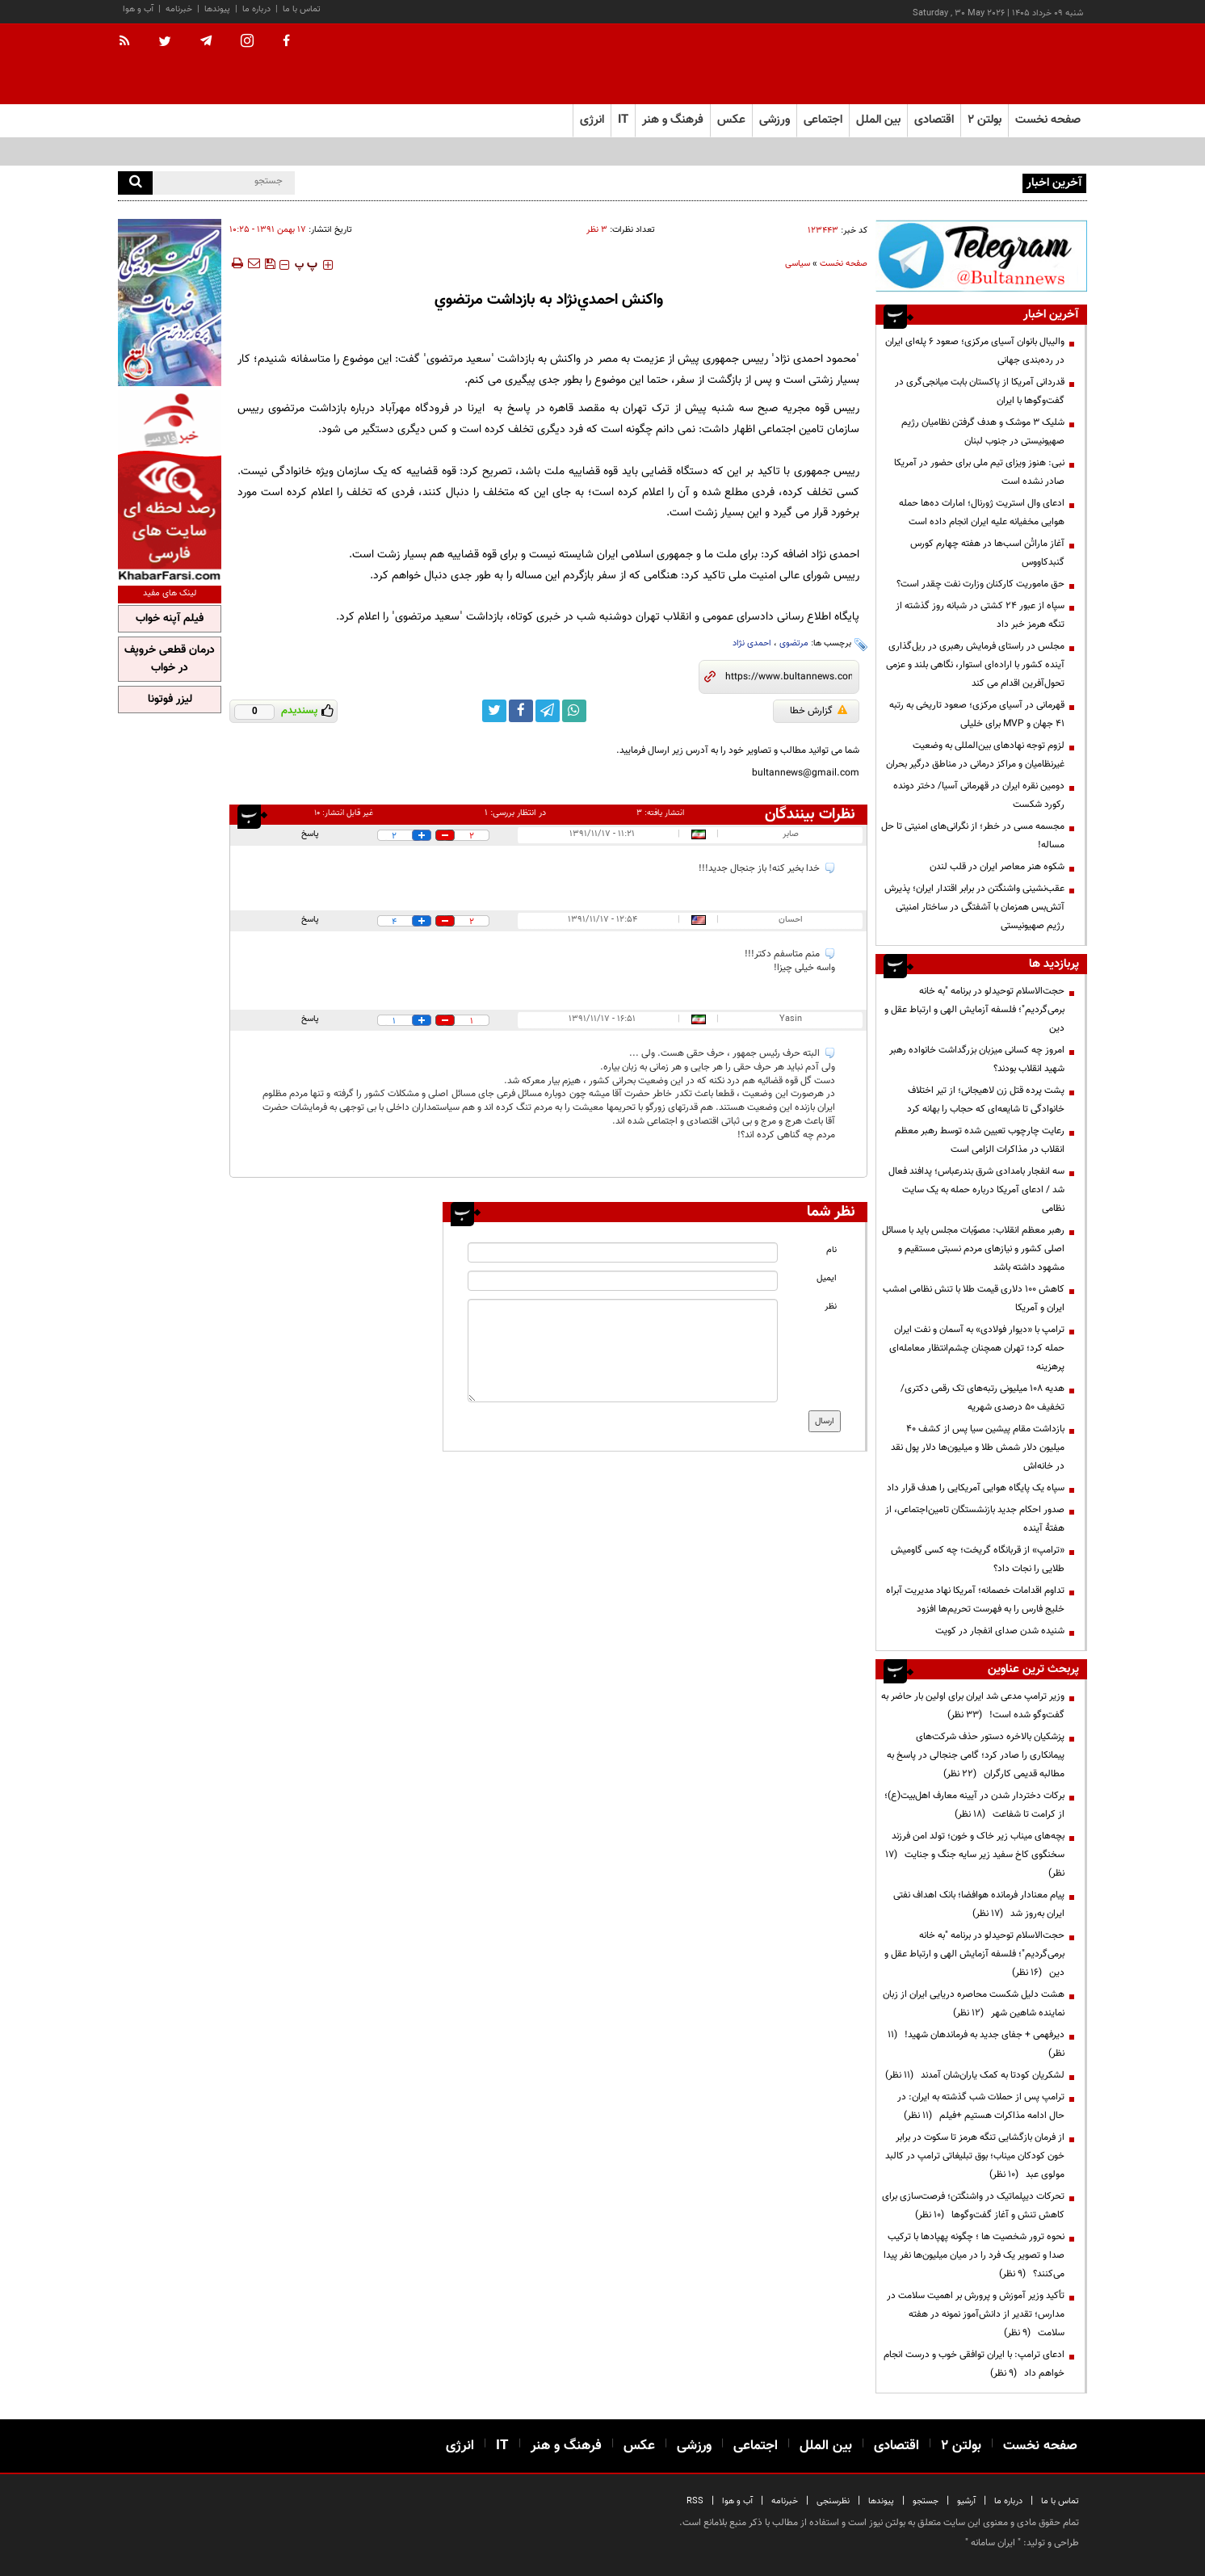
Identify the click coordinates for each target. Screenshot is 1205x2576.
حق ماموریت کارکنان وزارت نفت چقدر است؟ (980, 584)
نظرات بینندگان (810, 814)
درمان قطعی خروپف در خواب (169, 659)
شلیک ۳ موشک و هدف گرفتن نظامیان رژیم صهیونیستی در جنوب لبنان (982, 431)
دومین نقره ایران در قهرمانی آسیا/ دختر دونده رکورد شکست (978, 795)
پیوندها (217, 9)
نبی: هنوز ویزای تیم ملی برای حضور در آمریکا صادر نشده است (979, 472)
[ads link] (981, 255)
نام (831, 1250)
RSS (694, 2501)
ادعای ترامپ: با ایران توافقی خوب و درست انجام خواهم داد (974, 2364)
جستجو (925, 2501)
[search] (135, 183)
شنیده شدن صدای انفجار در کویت (999, 1631)
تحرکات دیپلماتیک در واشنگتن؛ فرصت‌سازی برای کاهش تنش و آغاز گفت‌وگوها (973, 2205)
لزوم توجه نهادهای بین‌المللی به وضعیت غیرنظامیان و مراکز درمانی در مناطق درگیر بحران (975, 754)
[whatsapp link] (574, 711)
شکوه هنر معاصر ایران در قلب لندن (997, 866)
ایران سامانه (993, 2543)
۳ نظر (596, 230)
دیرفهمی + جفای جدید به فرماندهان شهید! (976, 2044)
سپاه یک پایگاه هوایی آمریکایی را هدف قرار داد (975, 1488)
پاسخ (310, 834)
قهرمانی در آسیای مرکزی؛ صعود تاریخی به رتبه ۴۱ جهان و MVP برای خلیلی (976, 714)
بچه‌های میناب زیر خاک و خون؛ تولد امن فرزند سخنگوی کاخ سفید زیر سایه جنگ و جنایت (974, 1855)
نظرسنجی (833, 2501)
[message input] (623, 1350)
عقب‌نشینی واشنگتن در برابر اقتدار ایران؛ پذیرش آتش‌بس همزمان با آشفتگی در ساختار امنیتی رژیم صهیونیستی (974, 907)
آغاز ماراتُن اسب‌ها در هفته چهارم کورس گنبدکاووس (987, 552)
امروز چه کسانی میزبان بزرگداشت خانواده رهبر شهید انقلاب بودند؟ (976, 1059)
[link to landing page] (1006, 64)
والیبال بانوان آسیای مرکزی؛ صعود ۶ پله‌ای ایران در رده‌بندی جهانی (894, 181)
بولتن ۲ (984, 120)
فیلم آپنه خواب (170, 619)
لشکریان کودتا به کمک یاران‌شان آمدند (974, 2075)
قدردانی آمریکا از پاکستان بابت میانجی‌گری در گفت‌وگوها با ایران (979, 391)
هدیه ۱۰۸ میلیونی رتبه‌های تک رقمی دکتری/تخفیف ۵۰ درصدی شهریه (982, 1397)
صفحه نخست (1048, 120)
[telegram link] (547, 711)
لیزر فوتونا (170, 699)
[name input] (623, 1252)
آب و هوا (138, 9)
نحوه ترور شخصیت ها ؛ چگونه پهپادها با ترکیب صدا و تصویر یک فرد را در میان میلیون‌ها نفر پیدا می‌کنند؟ (974, 2255)
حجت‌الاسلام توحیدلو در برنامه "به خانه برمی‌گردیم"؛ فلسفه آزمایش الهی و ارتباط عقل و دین (974, 1010)
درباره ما (256, 9)
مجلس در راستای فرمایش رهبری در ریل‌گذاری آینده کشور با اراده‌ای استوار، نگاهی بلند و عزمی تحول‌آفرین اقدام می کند (975, 665)
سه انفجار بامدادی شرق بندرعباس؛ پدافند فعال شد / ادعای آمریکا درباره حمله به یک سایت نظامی (976, 1190)
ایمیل (827, 1278)
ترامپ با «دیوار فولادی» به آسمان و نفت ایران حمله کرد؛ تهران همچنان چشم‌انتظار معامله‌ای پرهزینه (976, 1348)
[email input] (623, 1281)
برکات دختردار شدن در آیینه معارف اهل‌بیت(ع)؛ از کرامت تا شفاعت (974, 1805)
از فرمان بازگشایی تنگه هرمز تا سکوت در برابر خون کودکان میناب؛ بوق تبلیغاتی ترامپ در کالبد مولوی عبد (974, 2156)
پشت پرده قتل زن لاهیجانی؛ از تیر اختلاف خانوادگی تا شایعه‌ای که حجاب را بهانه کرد (985, 1099)
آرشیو (966, 2501)
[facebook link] (521, 711)
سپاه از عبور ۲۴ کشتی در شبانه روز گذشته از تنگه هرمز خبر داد (980, 615)
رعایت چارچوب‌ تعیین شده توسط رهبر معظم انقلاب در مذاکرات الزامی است (979, 1140)
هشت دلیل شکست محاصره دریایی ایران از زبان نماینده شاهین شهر (973, 2003)
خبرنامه (179, 9)
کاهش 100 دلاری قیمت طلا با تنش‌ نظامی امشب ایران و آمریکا (973, 1298)
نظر (831, 1306)
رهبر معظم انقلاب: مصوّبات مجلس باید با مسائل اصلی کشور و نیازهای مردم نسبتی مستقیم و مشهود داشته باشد (973, 1249)
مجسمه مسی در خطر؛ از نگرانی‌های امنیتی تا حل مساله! (972, 835)
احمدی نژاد (752, 643)
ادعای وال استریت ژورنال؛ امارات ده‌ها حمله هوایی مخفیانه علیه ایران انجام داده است (981, 512)
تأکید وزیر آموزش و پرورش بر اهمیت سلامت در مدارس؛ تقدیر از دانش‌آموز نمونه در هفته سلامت (975, 2314)
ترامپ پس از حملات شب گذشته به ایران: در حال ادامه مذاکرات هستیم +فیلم (980, 2106)
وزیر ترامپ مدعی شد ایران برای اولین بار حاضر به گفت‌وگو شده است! (972, 1705)
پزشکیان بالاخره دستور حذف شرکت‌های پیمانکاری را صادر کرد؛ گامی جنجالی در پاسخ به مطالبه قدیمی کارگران (975, 1755)
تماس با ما (302, 9)
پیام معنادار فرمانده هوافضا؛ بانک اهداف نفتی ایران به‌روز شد (978, 1904)
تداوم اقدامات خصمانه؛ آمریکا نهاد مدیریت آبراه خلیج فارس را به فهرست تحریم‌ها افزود (975, 1599)
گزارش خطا (818, 711)
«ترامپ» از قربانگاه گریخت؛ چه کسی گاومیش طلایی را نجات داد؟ (977, 1559)
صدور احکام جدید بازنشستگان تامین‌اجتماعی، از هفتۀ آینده (974, 1519)
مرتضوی (793, 643)
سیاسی (797, 264)
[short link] (789, 677)
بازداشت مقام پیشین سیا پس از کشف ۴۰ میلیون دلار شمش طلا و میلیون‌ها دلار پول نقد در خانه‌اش (977, 1447)
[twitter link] (494, 711)
